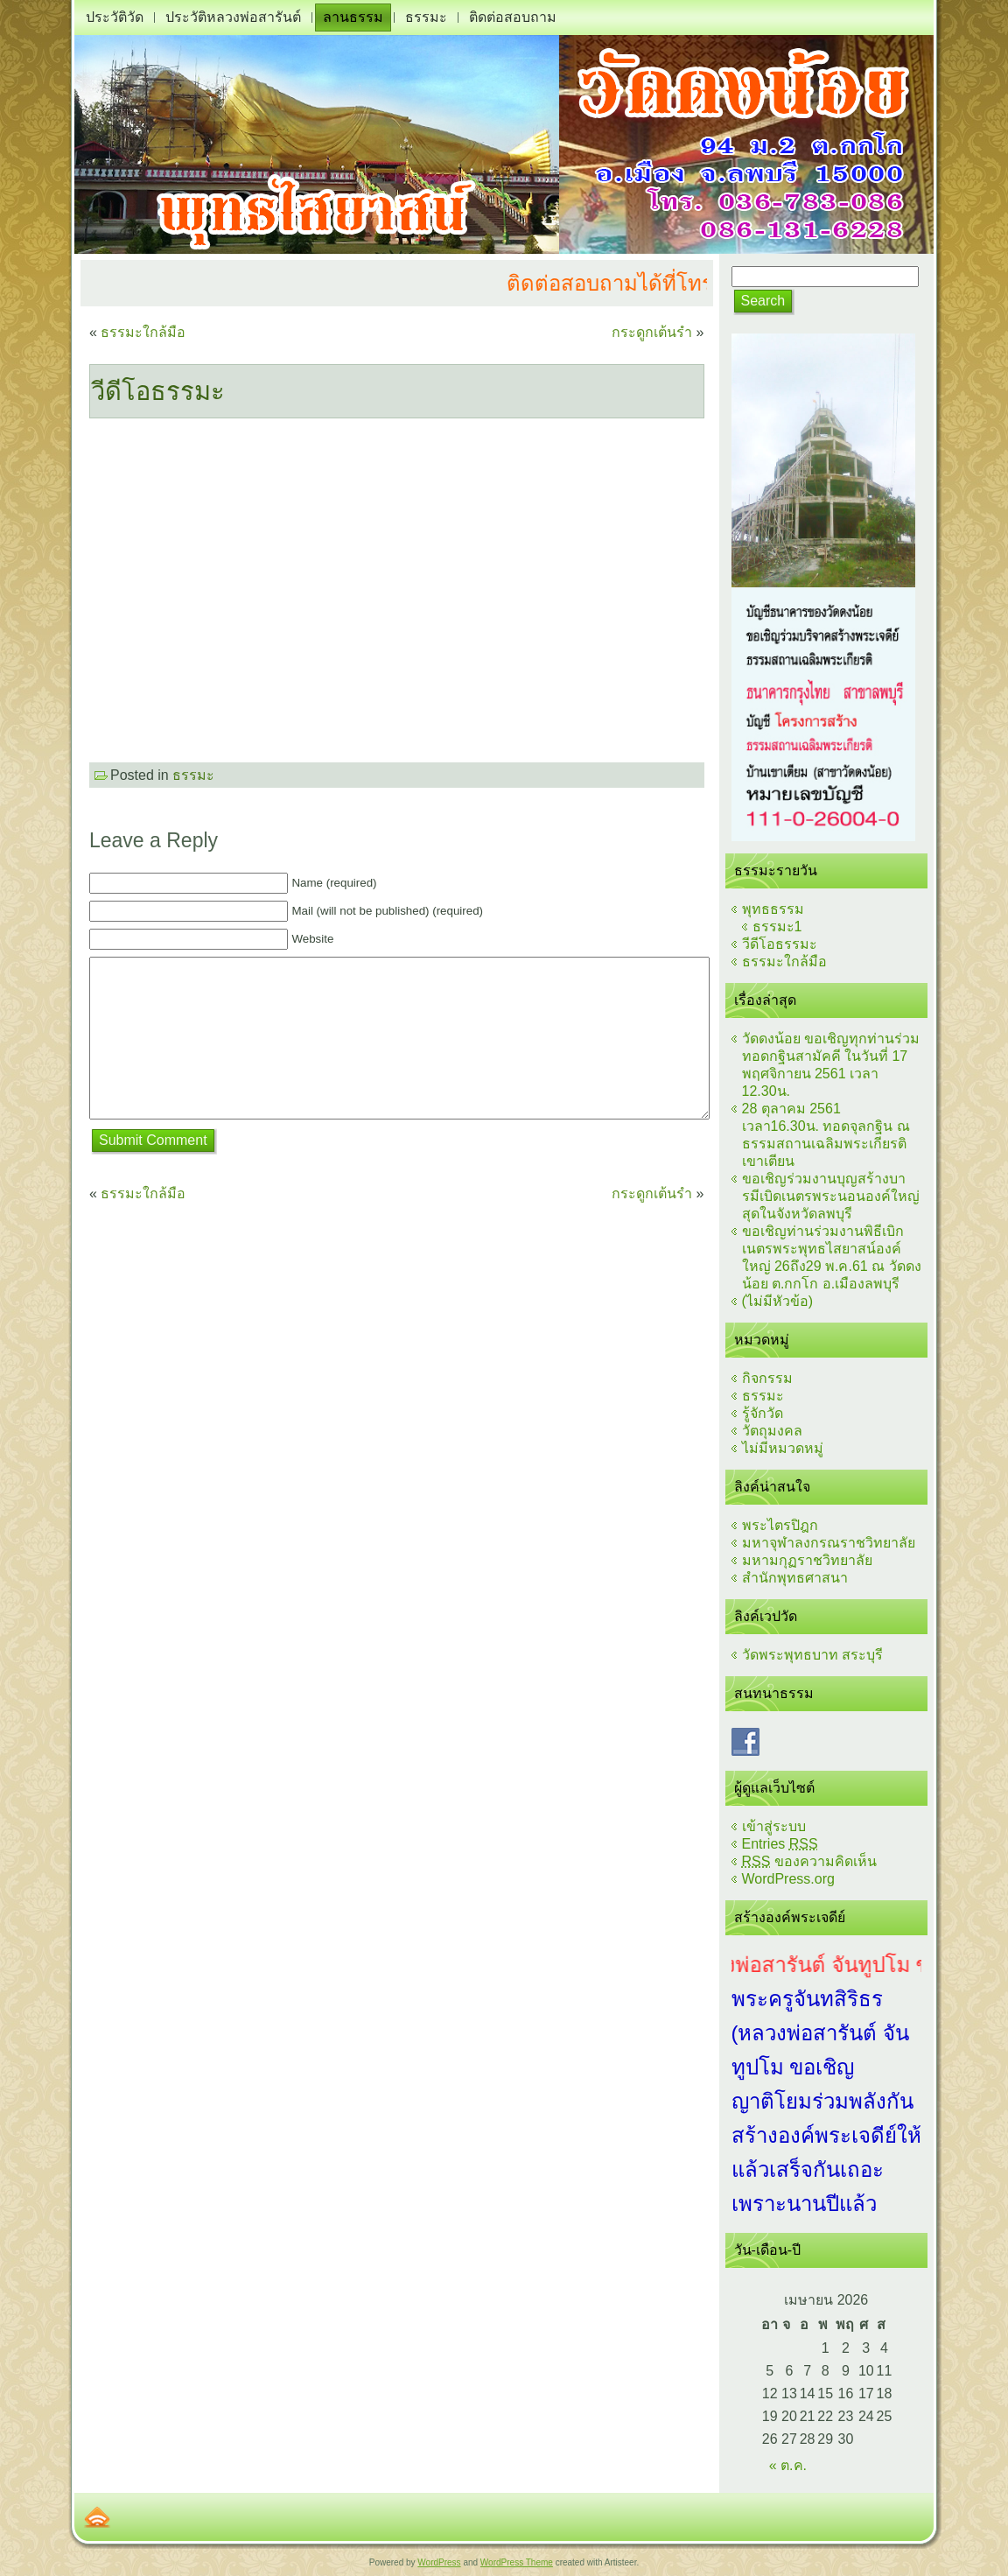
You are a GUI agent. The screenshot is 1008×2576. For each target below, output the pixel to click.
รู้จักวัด (762, 1413)
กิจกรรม (767, 1378)
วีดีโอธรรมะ (158, 391)
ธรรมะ (193, 775)
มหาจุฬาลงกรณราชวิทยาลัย (828, 1542)
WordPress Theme (516, 2562)
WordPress (438, 2562)
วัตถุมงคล (772, 1430)
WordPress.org (788, 1878)
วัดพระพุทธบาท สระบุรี (812, 1654)
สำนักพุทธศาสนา (795, 1577)
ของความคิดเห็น (809, 1861)
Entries (780, 1843)
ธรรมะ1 (777, 926)
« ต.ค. (788, 2465)
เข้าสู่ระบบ (774, 1826)
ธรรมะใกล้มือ (143, 332)
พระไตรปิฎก (780, 1525)
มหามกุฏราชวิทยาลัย (807, 1560)
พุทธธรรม (773, 909)
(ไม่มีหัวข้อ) (778, 1301)
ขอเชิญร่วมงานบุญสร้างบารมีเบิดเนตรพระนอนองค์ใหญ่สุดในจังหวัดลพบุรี (831, 1196)
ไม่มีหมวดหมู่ (782, 1448)
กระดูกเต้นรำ (652, 332)
